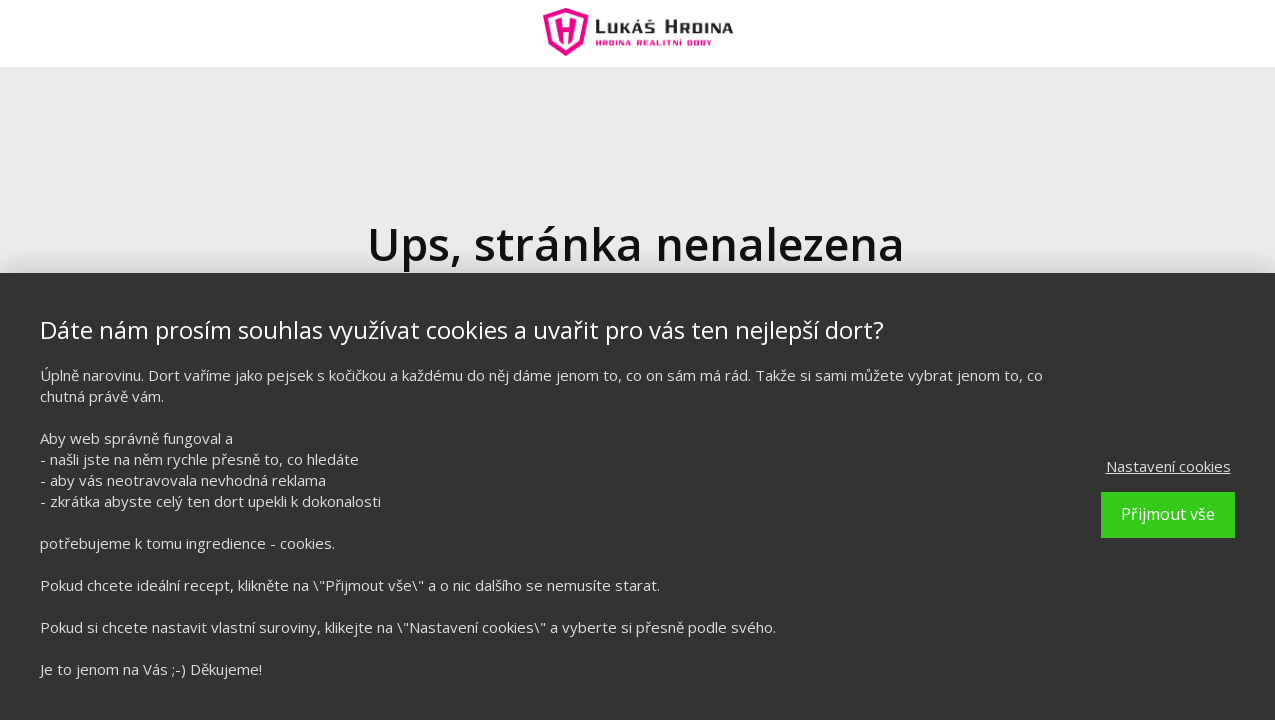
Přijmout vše (1168, 514)
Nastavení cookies (1168, 466)
